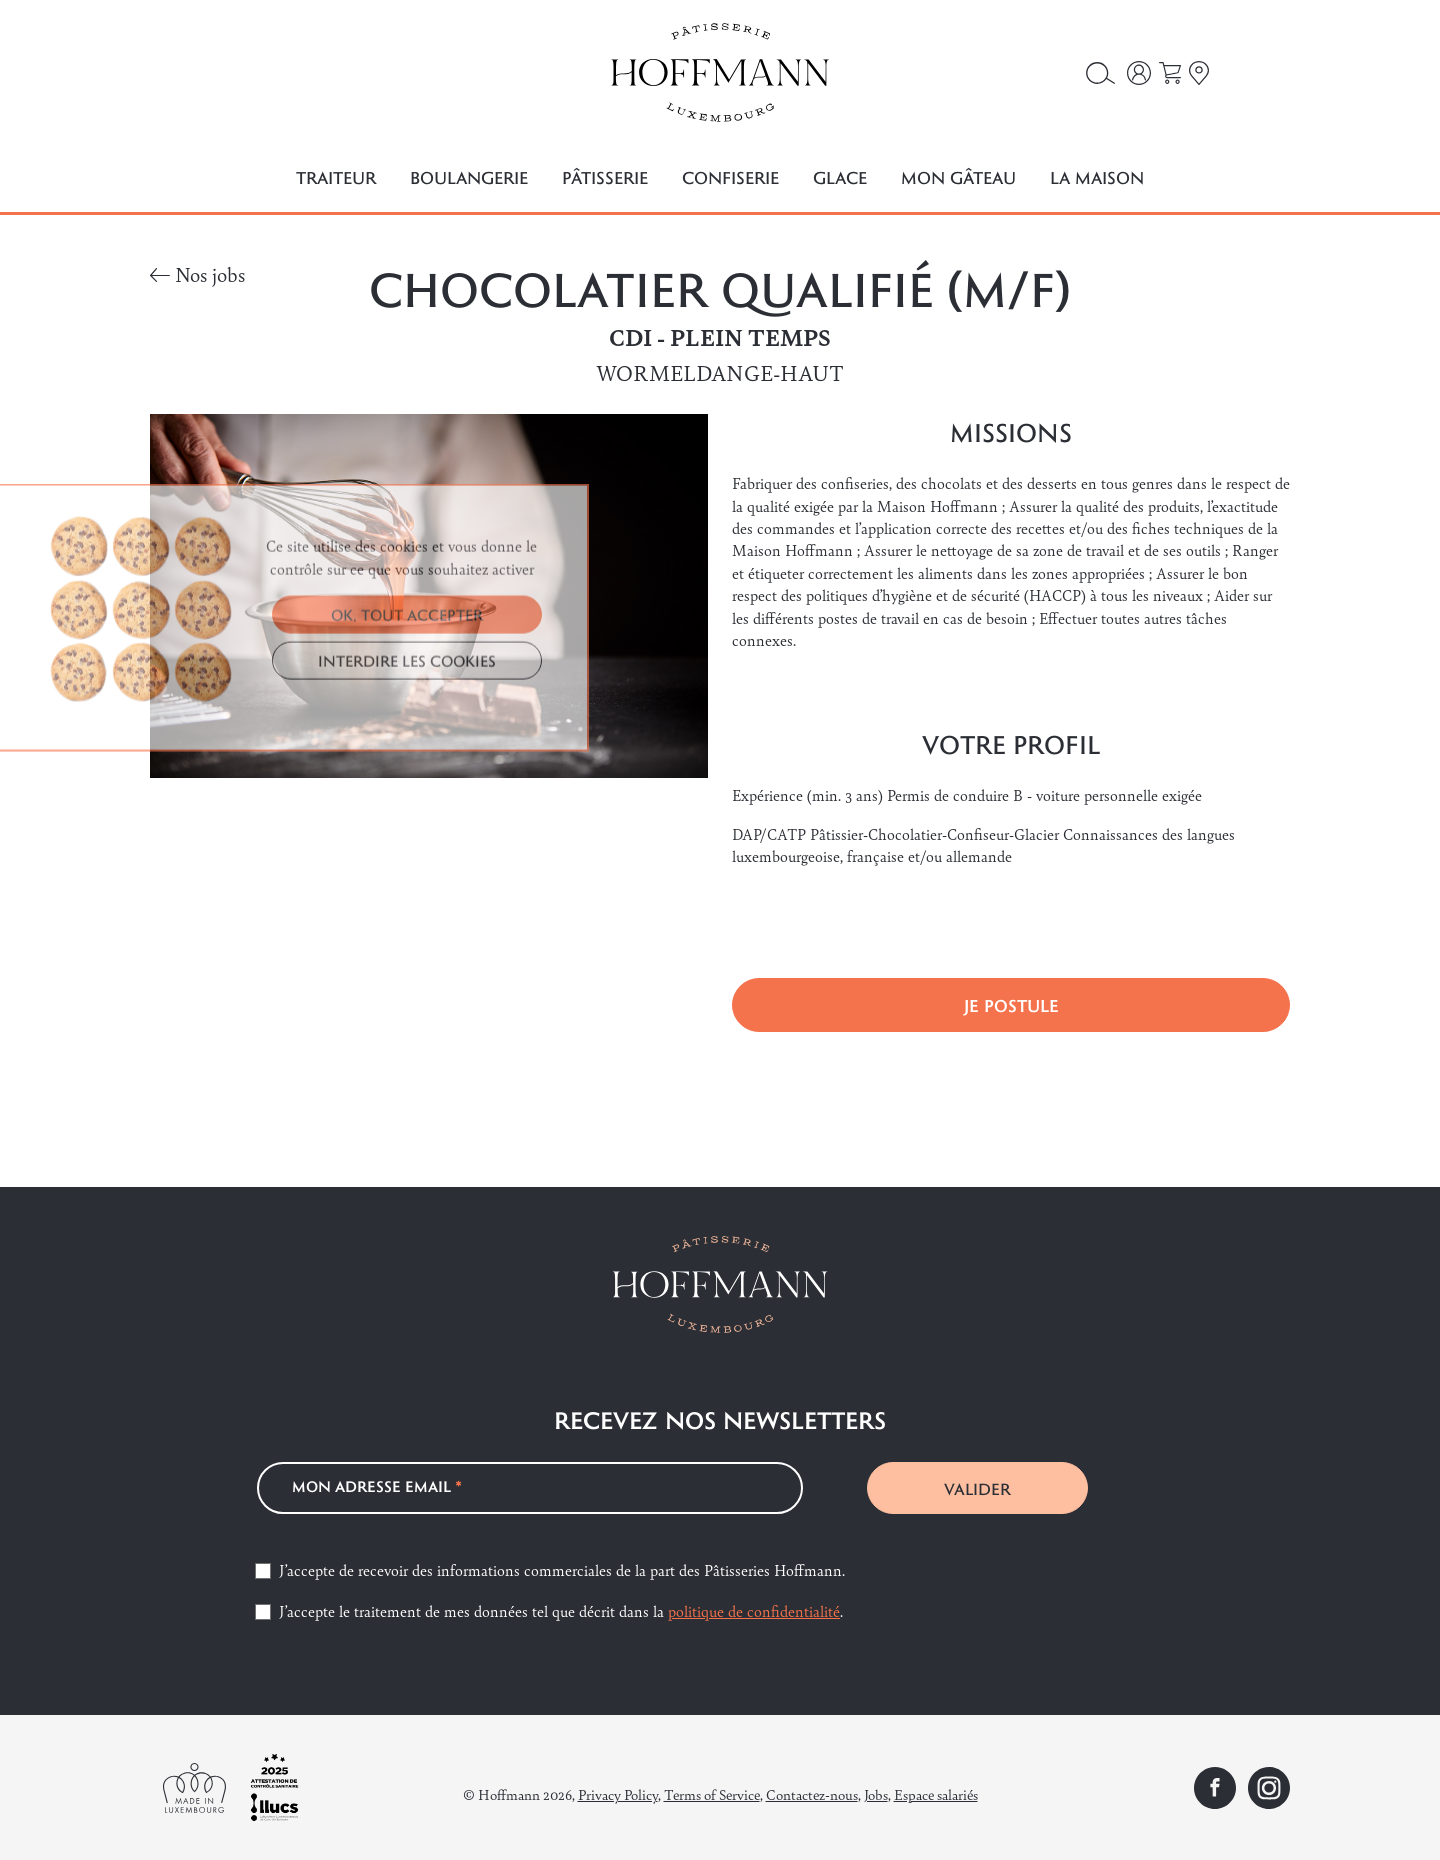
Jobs (876, 1794)
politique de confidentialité (754, 1610)
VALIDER (977, 1488)
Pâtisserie (605, 177)
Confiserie (730, 177)
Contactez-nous (812, 1794)
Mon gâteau (958, 177)
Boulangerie (469, 177)
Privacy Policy (618, 1794)
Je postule (1011, 1005)
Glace (840, 177)
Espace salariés (936, 1794)
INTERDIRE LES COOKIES (407, 839)
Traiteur (336, 177)
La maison (1097, 177)
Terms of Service (712, 1794)
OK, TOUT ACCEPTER (407, 793)
